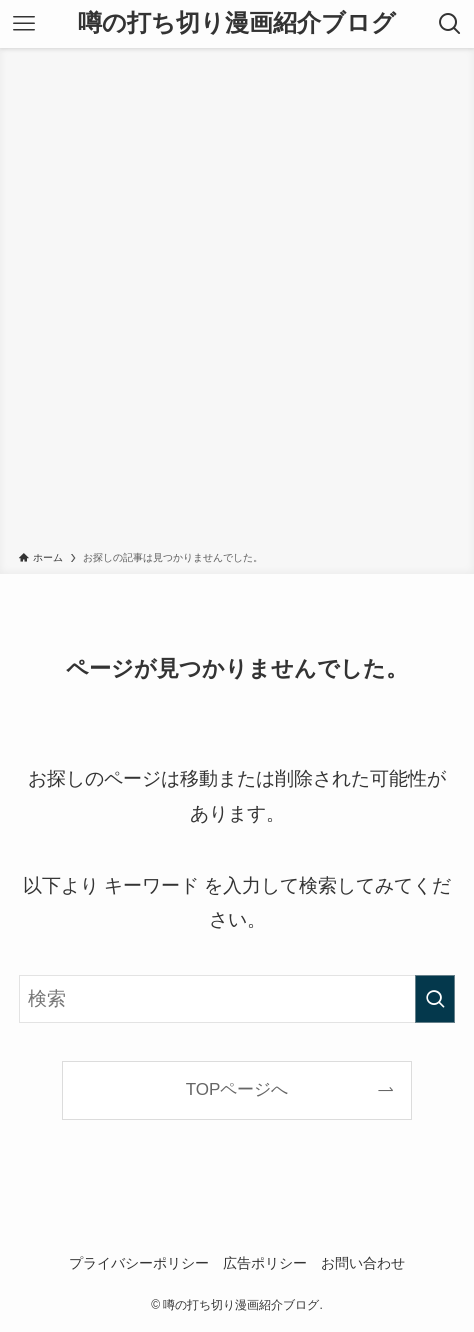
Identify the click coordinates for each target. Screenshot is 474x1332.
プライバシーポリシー (139, 1263)
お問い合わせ (363, 1263)
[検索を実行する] (435, 999)
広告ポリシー (265, 1263)
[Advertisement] (237, 303)
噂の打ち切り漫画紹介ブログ (237, 24)
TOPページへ (237, 1089)
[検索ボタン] (450, 24)
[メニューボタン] (24, 24)
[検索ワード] (237, 999)
